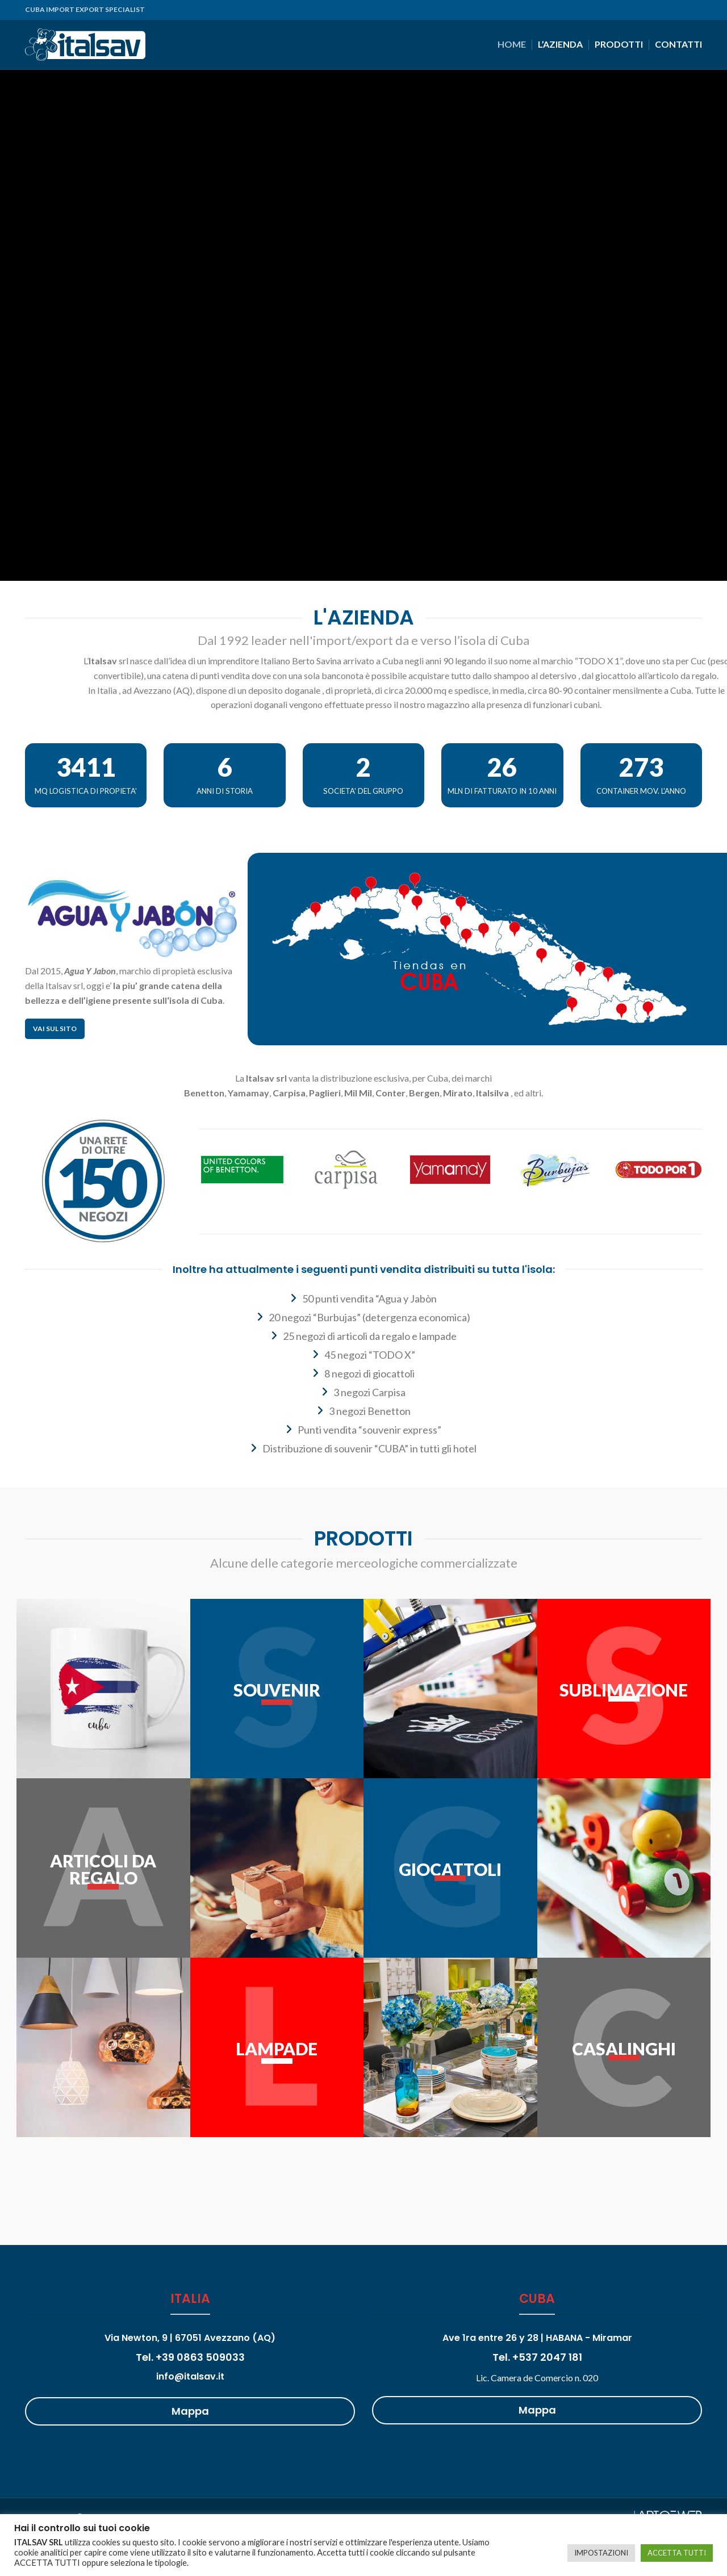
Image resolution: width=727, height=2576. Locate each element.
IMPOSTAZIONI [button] (601, 2552)
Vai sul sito (55, 1028)
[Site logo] (85, 43)
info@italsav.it (190, 2376)
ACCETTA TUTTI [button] (676, 2552)
